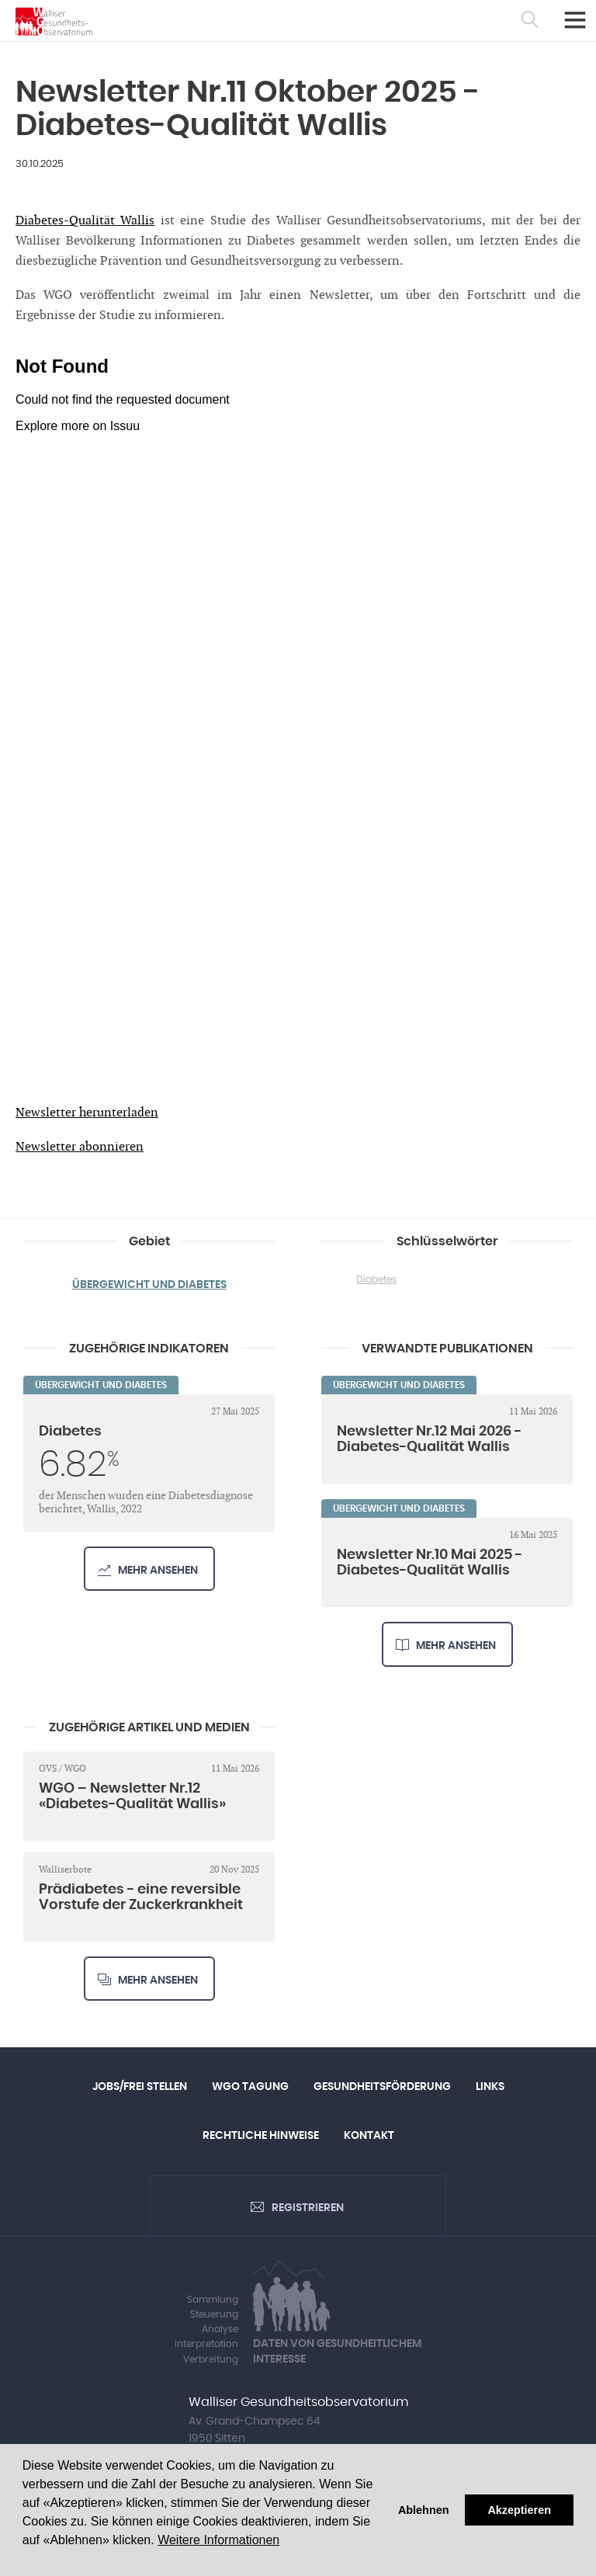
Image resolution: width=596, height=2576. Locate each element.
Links (490, 2086)
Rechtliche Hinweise (261, 2135)
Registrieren (308, 2208)
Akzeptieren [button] (519, 2510)
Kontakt (369, 2135)
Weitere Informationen (218, 2539)
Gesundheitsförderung (382, 2086)
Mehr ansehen (158, 1570)
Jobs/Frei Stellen (139, 2086)
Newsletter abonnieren (80, 1147)
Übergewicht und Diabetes (149, 1284)
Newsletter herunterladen (87, 1113)
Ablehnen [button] (423, 2510)
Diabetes (376, 1279)
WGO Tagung (250, 2086)
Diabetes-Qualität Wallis (85, 221)
